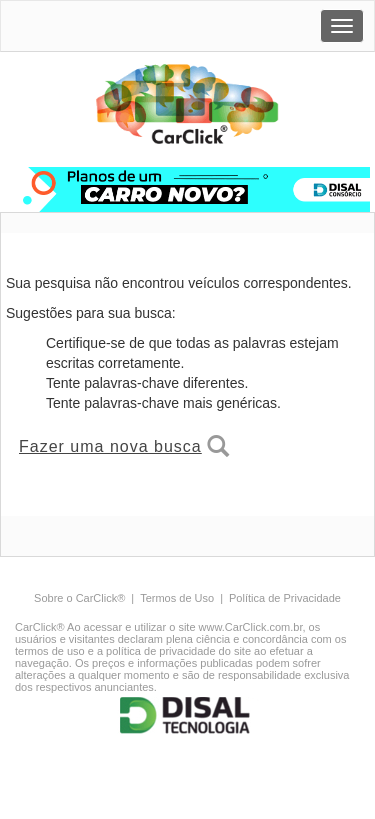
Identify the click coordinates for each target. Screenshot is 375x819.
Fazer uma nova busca (124, 446)
